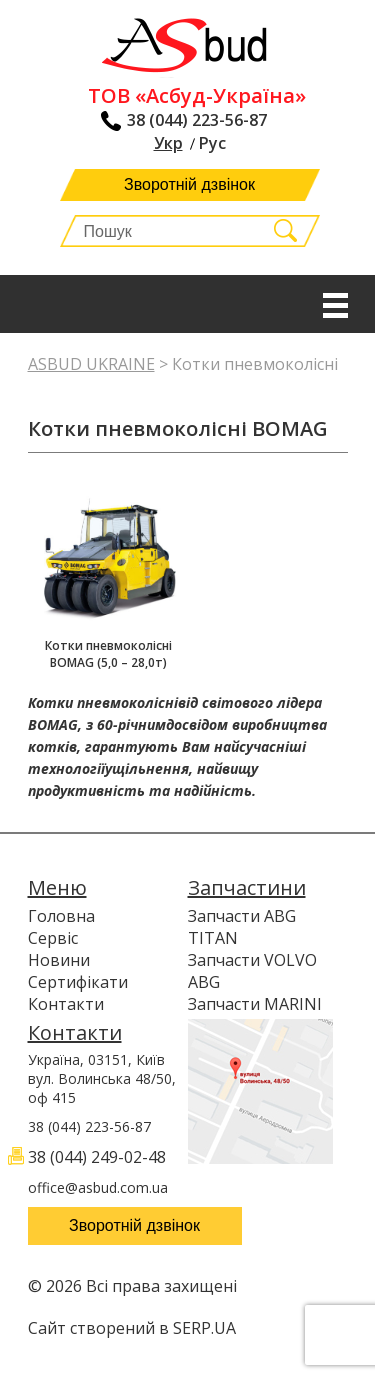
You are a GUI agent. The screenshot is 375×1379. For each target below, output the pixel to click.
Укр (168, 143)
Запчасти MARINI (255, 1004)
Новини (59, 960)
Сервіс (53, 938)
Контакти (66, 1004)
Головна (61, 916)
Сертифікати (78, 982)
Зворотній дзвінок (189, 184)
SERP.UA (204, 1328)
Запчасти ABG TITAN (242, 927)
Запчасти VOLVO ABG (252, 971)
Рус (212, 143)
